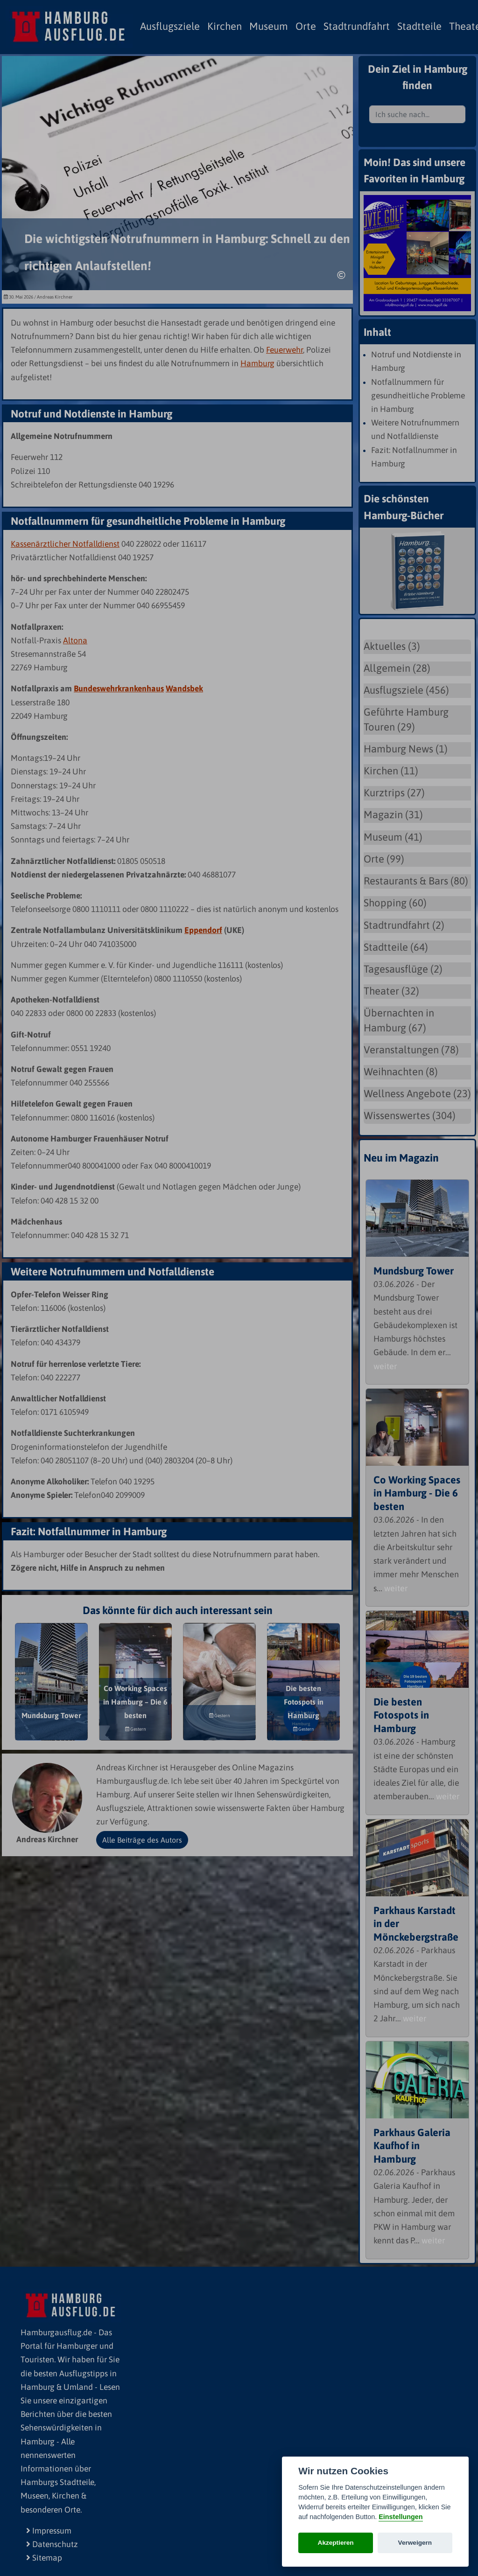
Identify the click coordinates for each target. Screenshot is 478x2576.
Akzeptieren (336, 2542)
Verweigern (415, 2542)
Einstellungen (400, 2516)
